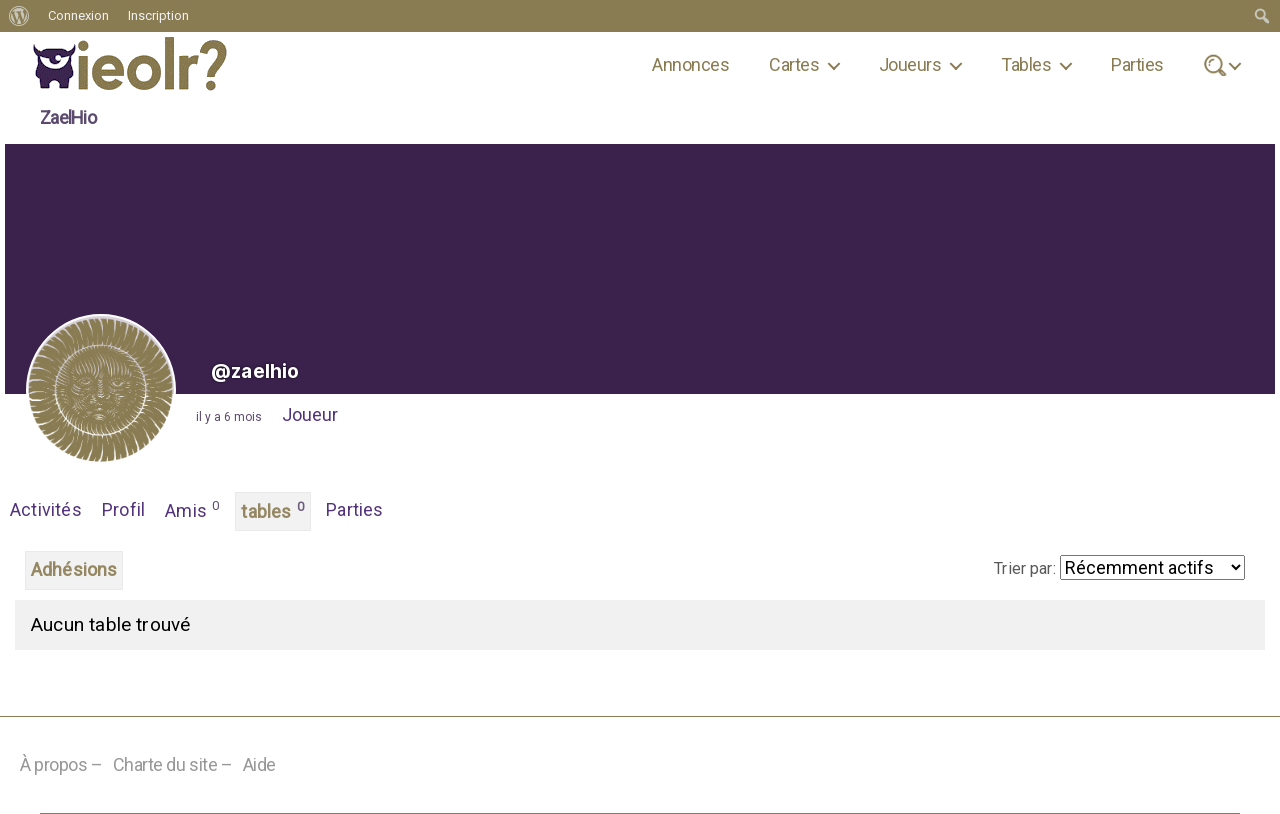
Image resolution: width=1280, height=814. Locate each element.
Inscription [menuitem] (158, 15)
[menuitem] (19, 16)
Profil (123, 509)
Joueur (310, 414)
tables (273, 510)
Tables (1026, 64)
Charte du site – (173, 764)
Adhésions (74, 569)
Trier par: (1025, 568)
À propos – (61, 764)
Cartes (794, 64)
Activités (46, 509)
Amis (192, 509)
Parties (1137, 64)
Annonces (690, 64)
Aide (259, 764)
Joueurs (910, 64)
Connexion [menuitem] (78, 15)
